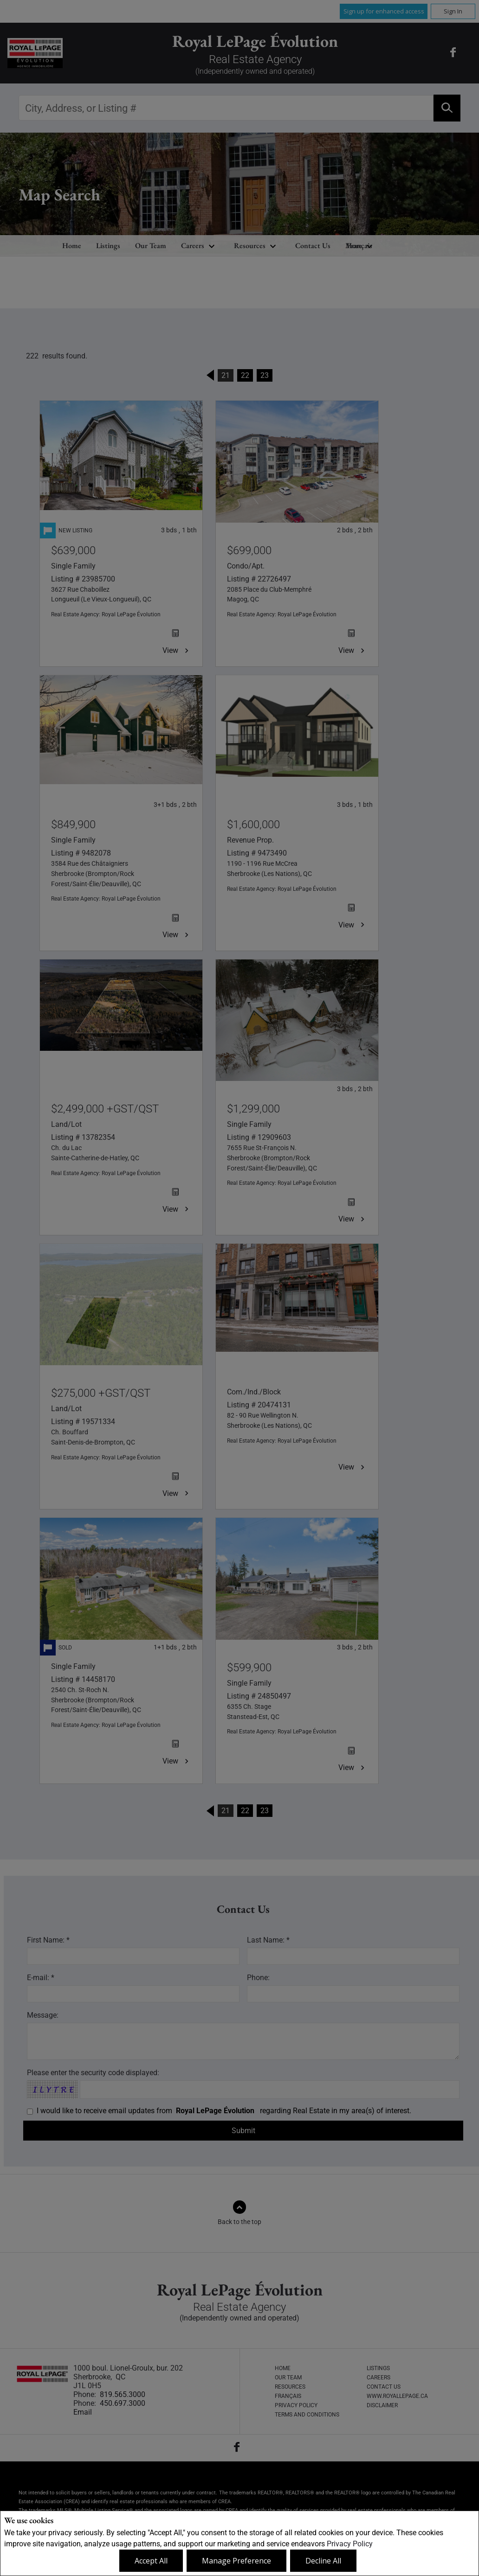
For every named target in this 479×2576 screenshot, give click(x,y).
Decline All (323, 2561)
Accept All (151, 2561)
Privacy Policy (350, 2543)
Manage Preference (236, 2561)
